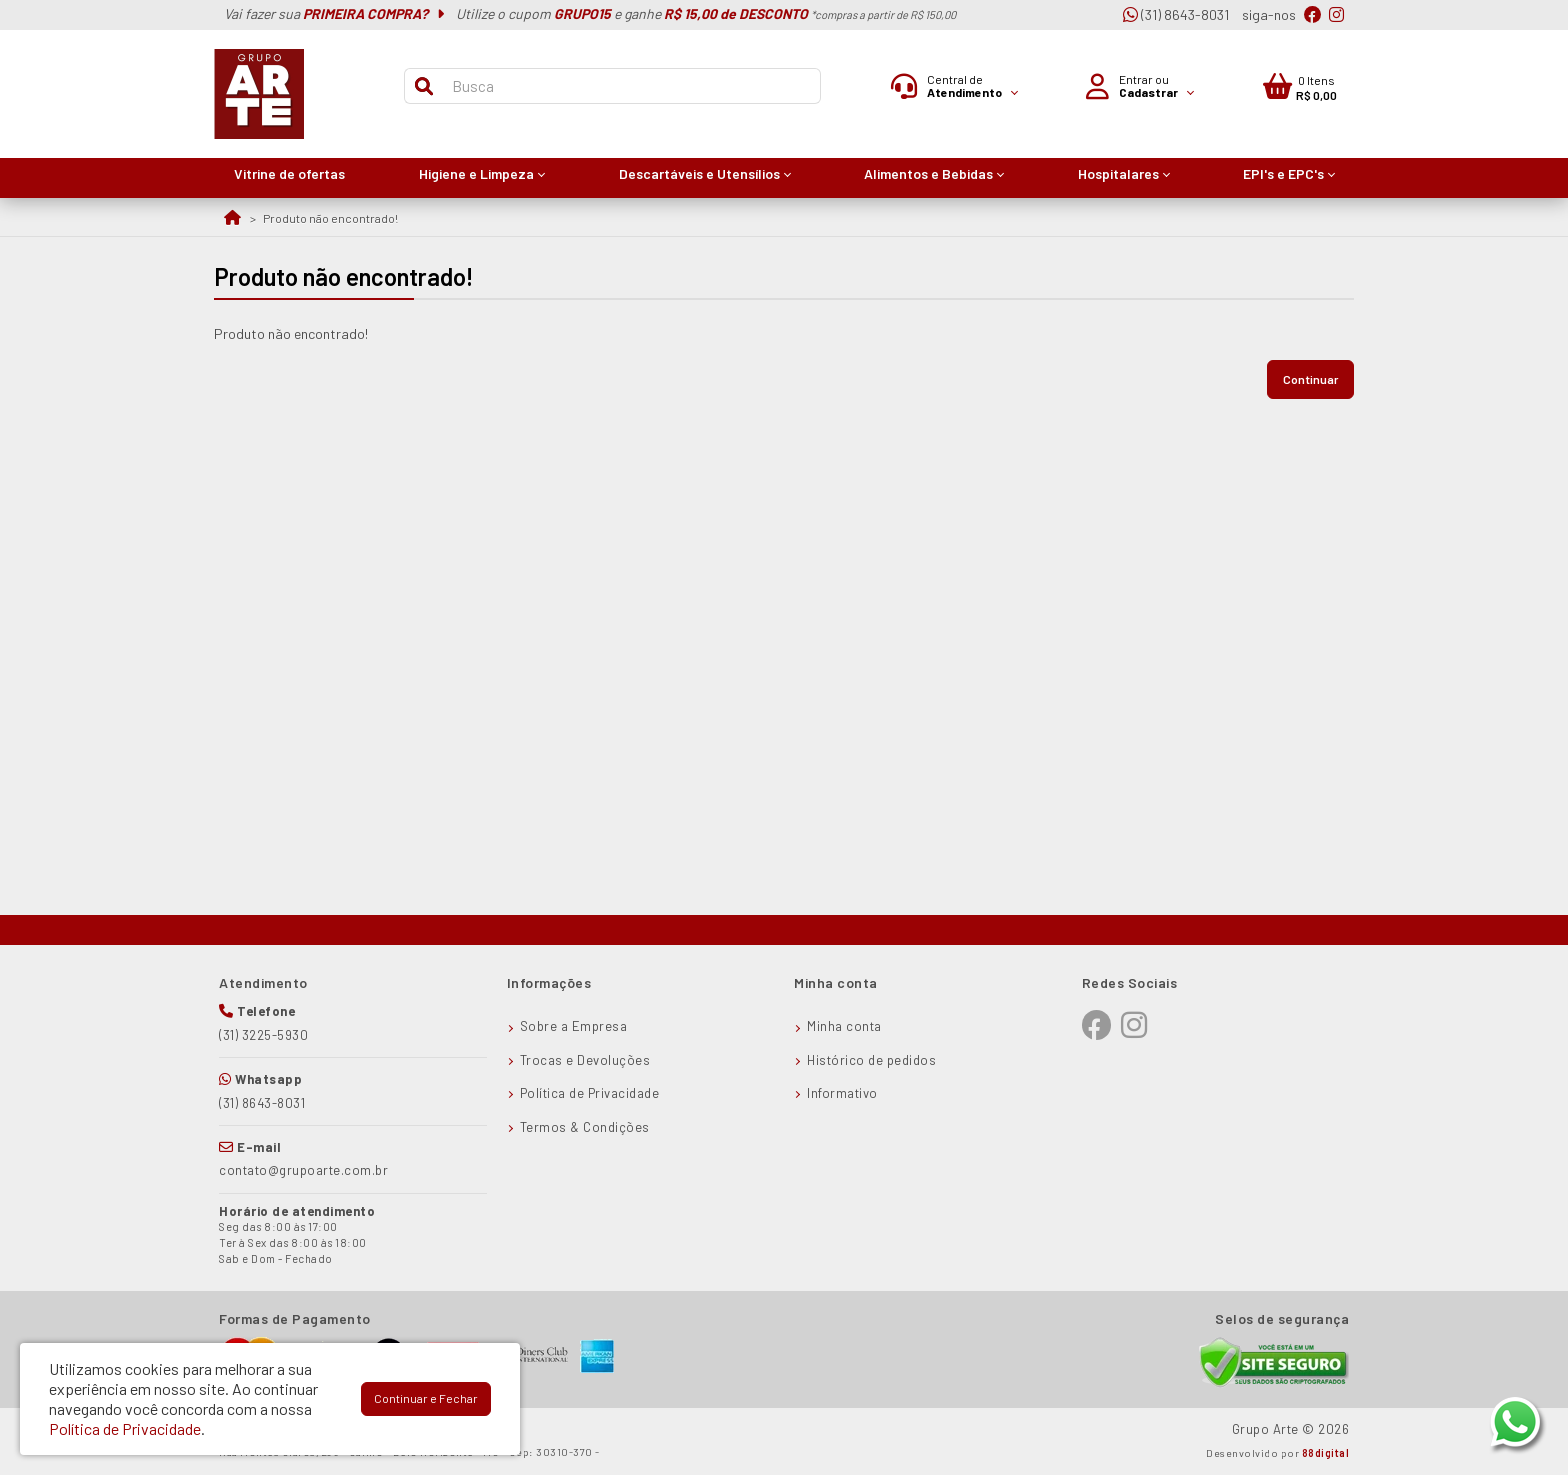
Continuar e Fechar (426, 1398)
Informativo (842, 1093)
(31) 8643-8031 (1176, 14)
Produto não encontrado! (330, 218)
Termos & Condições (585, 1127)
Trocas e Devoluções (585, 1060)
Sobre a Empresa (574, 1026)
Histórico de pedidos (871, 1060)
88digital (1326, 1453)
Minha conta (844, 1026)
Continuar (1310, 379)
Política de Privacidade (590, 1093)
